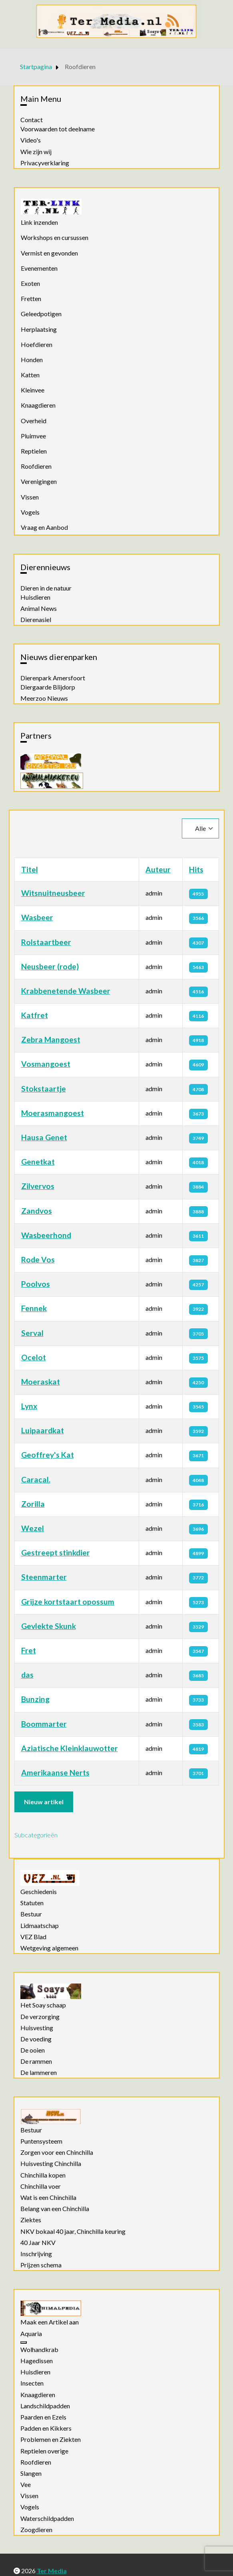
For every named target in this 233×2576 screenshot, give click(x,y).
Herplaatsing (39, 329)
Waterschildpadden (47, 2518)
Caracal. (35, 1479)
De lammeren (38, 2072)
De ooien (32, 2050)
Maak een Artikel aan (49, 2322)
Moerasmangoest (52, 1113)
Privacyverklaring (44, 163)
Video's (30, 140)
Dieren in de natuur (46, 588)
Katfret (34, 1015)
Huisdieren (35, 597)
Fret (28, 1650)
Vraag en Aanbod (44, 527)
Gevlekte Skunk (48, 1626)
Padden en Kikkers (46, 2428)
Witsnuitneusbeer (53, 893)
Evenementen (39, 268)
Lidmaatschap (39, 1925)
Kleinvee (32, 390)
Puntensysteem (41, 2141)
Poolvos (35, 1283)
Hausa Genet (44, 1137)
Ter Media (52, 2570)
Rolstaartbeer (46, 942)
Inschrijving (36, 2254)
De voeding (36, 2039)
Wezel (32, 1528)
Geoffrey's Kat (47, 1454)
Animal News (38, 608)
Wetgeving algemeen (49, 1948)
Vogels (30, 512)
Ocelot (33, 1357)
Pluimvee (33, 436)
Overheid (33, 420)
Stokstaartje (43, 1088)
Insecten (32, 2383)
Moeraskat (40, 1381)
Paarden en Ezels (43, 2417)
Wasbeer (37, 917)
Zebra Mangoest (50, 1039)
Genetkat (38, 1161)
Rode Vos (38, 1259)
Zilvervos (37, 1186)
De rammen (36, 2061)
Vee (25, 2484)
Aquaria (31, 2333)
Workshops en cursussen (54, 237)
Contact (31, 120)
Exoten (30, 283)
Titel (29, 869)
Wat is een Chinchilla (48, 2197)
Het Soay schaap (43, 2005)
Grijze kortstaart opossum (67, 1601)
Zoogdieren (36, 2529)
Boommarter (44, 1723)
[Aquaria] (23, 2342)
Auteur (158, 869)
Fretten (31, 298)
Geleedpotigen (41, 313)
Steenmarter (44, 1576)
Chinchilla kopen (43, 2175)
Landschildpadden (45, 2406)
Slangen (31, 2473)
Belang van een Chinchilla (54, 2208)
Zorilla (33, 1503)
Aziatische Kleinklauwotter (69, 1748)
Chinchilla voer (40, 2186)
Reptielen (34, 451)
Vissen (30, 497)
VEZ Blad (33, 1937)
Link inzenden (39, 222)
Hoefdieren (36, 344)
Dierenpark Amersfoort (52, 678)
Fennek (34, 1308)
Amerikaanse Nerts (55, 1772)
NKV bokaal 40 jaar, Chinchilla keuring (72, 2231)
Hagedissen (36, 2361)
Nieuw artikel (44, 1801)
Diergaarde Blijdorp (47, 687)
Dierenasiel (35, 619)
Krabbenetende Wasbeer (65, 990)
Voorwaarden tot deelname (57, 129)
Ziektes (30, 2220)
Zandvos (36, 1210)
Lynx (29, 1406)
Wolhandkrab (39, 2349)
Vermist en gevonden (49, 253)
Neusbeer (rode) (50, 966)
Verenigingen (39, 481)
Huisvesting (36, 2028)
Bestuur (31, 1914)
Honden (32, 359)
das (27, 1674)
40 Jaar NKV (38, 2242)
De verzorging (40, 2016)
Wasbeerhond (46, 1235)
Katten (30, 374)
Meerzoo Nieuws (44, 698)
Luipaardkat (42, 1430)
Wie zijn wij (36, 152)
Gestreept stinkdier (55, 1552)
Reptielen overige (44, 2451)
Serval (32, 1333)
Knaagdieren (38, 405)
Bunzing (35, 1699)
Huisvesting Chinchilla (50, 2163)
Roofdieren (36, 466)
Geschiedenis (38, 1891)
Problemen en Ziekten (50, 2439)
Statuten (32, 1903)
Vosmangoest (45, 1063)
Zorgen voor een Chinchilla (56, 2152)
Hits (196, 869)
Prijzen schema (41, 2265)
